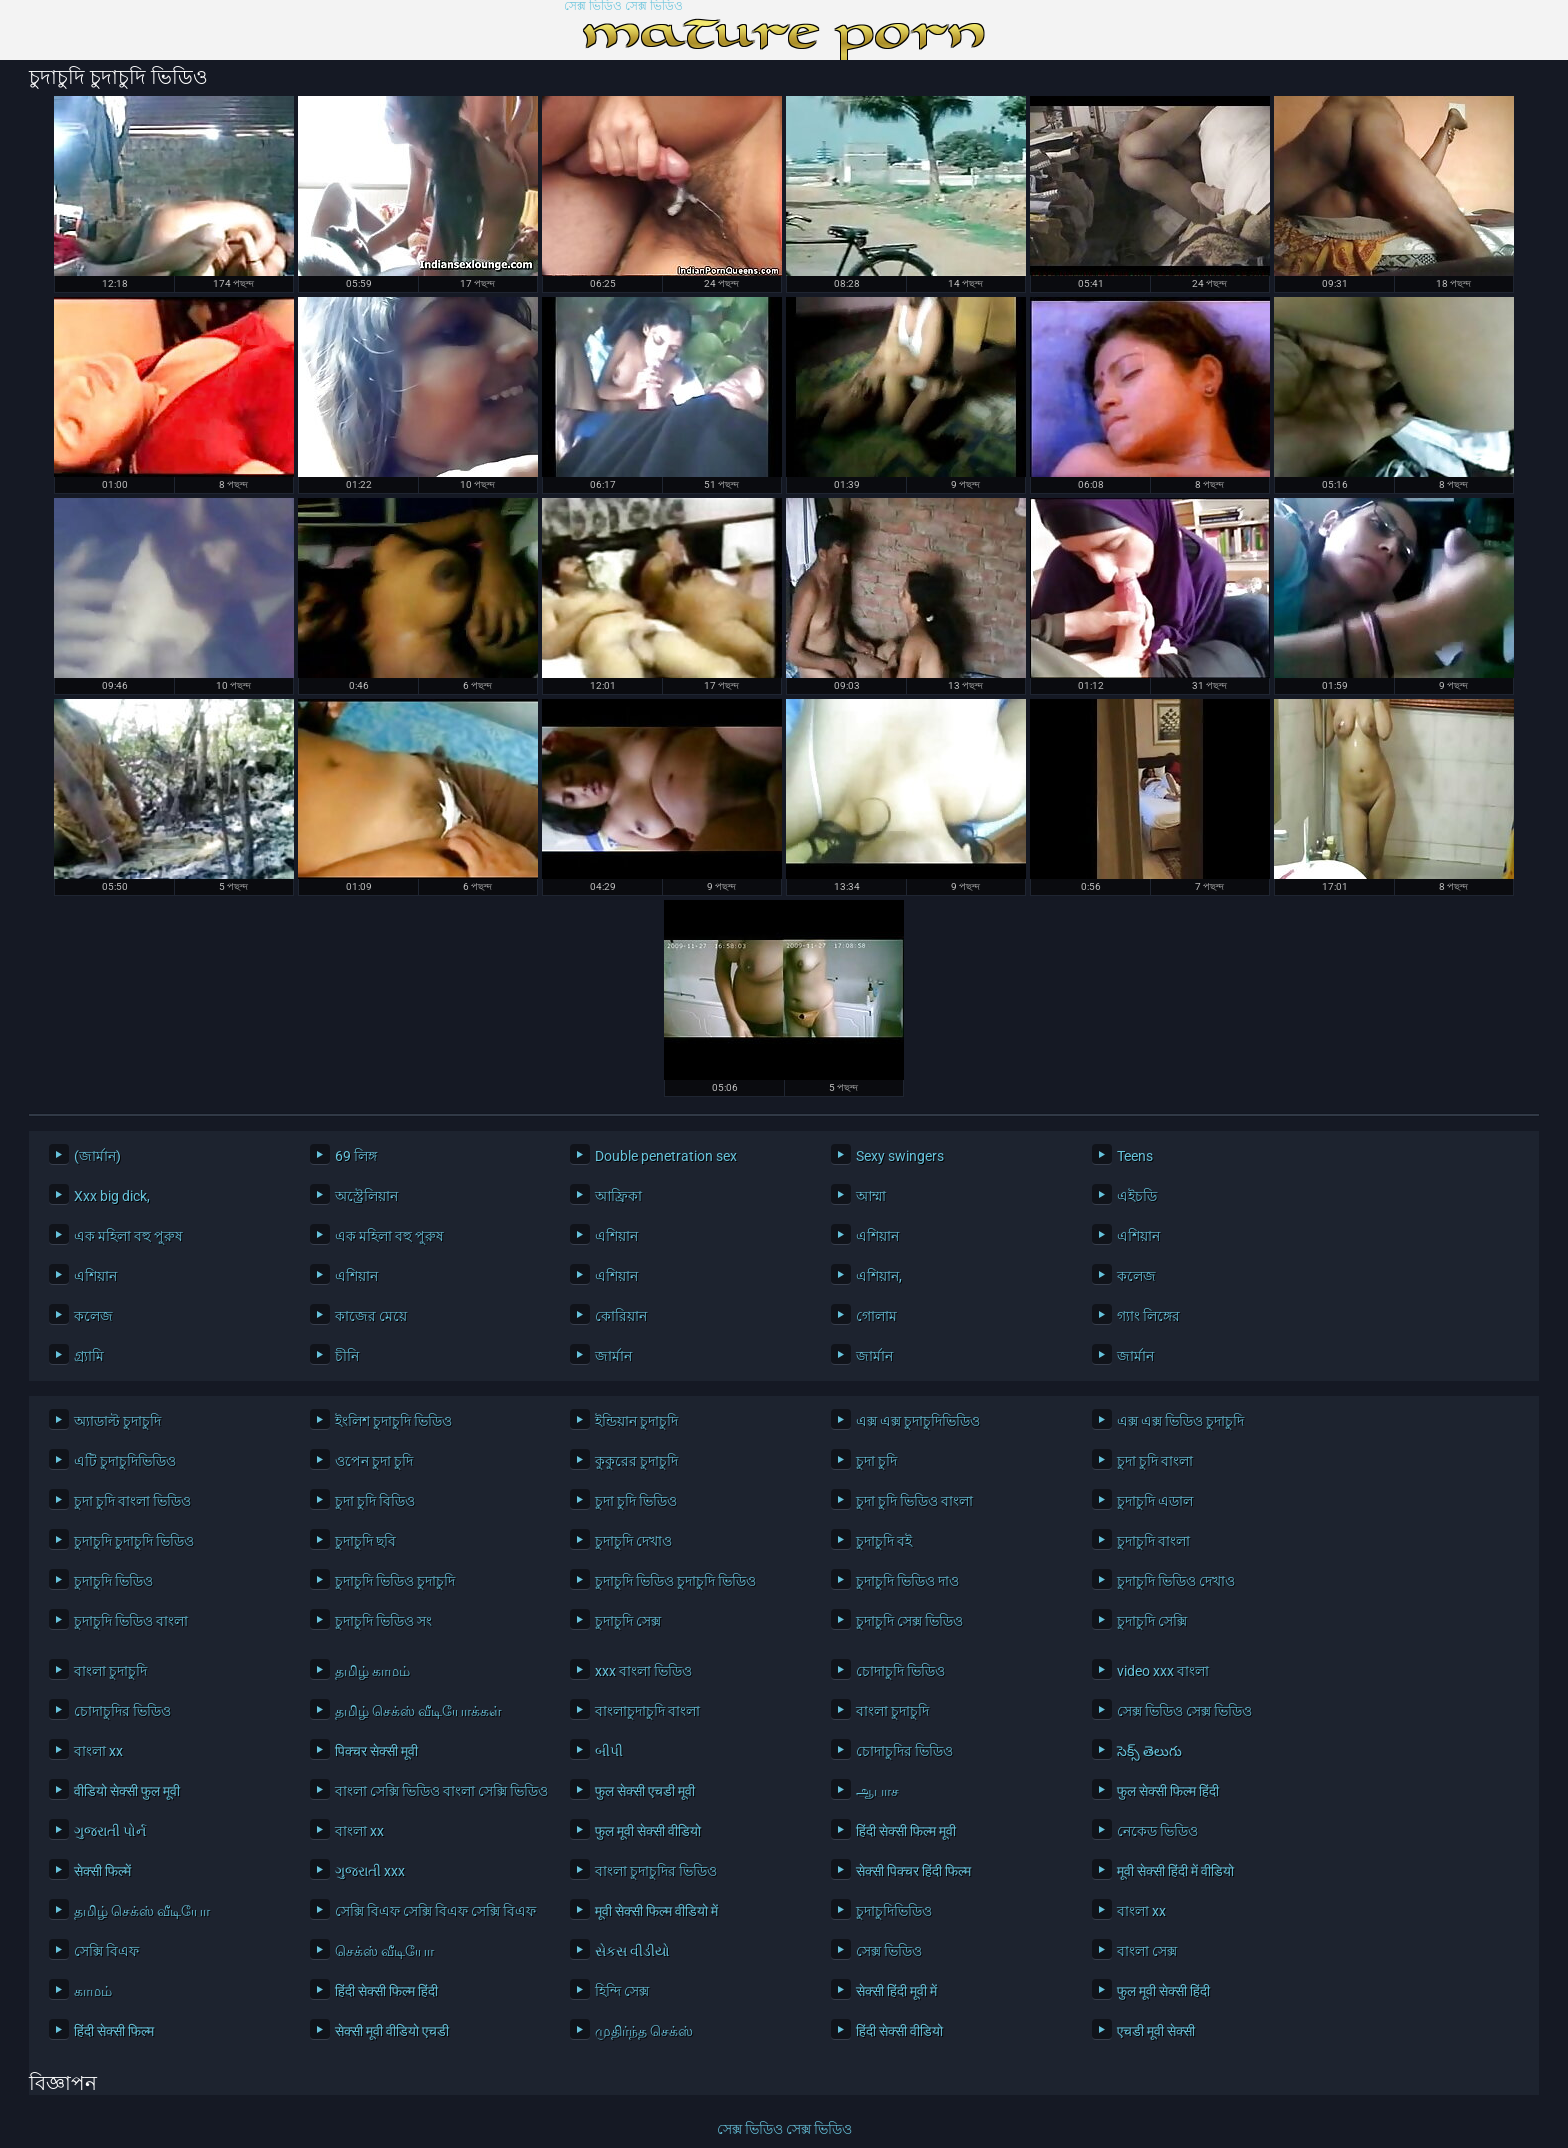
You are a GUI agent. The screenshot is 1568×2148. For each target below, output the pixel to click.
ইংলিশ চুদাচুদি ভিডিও (393, 1421)
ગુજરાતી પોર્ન (110, 1831)
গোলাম (876, 1316)
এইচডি (1137, 1196)
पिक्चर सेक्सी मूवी (376, 1751)
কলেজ (1136, 1276)
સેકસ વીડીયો (632, 1951)
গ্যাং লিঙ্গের (1148, 1316)
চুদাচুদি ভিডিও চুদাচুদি (395, 1581)
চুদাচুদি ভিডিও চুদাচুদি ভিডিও (675, 1581)
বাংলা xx (98, 1751)
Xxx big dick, (112, 1196)
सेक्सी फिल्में (102, 1871)
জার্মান (613, 1356)
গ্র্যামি (89, 1356)
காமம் (93, 1991)
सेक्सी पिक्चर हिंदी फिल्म (913, 1871)
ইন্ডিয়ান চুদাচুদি (636, 1421)
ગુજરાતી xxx (370, 1871)
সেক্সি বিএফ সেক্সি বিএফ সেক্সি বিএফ (435, 1911)
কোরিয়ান (621, 1316)
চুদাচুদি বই (884, 1541)
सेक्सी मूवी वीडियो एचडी (392, 2031)
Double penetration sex (666, 1156)
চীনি (347, 1356)
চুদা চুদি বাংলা (1155, 1461)
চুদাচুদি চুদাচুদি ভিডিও (134, 1541)
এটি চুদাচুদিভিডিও (125, 1461)
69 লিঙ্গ (356, 1156)
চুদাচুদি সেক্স (628, 1621)
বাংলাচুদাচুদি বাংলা (647, 1711)
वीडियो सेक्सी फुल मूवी (127, 1791)
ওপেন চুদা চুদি (374, 1461)
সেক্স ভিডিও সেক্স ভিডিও (623, 6)
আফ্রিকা (618, 1196)
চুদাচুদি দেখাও (633, 1541)
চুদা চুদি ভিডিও (636, 1501)
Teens (1135, 1156)
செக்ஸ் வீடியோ (384, 1951)
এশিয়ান (616, 1236)
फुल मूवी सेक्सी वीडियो (648, 1831)
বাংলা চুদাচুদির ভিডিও (656, 1871)
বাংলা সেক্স (1147, 1951)
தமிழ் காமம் (372, 1671)
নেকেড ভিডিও (1157, 1831)
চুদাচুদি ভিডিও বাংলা (131, 1621)
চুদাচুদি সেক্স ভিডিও (909, 1621)
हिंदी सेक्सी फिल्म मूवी (906, 1831)
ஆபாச (877, 1791)
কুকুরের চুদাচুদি (636, 1461)
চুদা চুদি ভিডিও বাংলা (914, 1501)
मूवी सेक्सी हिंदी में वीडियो (1175, 1871)
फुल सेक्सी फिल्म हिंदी (1168, 1791)
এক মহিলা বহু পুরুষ (128, 1236)
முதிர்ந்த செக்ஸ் (644, 2031)
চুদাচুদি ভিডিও (113, 1581)
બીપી (609, 1751)
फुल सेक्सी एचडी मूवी (645, 1791)
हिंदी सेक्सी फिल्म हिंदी (386, 1991)
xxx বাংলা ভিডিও (643, 1671)
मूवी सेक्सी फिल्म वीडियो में (656, 1911)
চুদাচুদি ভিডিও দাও (907, 1581)
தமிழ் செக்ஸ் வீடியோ (142, 1911)
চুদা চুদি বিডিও (375, 1501)
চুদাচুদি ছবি (365, 1541)
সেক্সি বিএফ (106, 1951)
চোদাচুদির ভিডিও (122, 1711)
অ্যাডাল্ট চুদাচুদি (117, 1421)
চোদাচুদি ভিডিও (900, 1671)
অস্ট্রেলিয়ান (366, 1196)
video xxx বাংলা (1163, 1671)
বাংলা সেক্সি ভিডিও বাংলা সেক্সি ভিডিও (438, 1791)
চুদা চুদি (876, 1461)
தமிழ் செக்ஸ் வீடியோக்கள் (418, 1711)
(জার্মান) (97, 1156)
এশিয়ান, (879, 1276)
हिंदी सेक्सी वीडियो (899, 2031)
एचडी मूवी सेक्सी (1156, 2031)
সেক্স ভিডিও (889, 1951)
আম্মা (871, 1196)
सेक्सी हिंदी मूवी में (896, 1991)
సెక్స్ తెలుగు (1149, 1751)
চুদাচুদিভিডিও (894, 1911)
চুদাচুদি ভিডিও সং (383, 1621)
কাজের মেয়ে (371, 1316)
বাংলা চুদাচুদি (110, 1671)
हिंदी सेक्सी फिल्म (114, 2031)
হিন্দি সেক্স (622, 1991)
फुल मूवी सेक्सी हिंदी (1163, 1991)
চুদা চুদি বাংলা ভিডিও (132, 1501)
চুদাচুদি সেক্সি (1152, 1621)
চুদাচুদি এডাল (1155, 1501)
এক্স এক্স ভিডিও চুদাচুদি (1180, 1421)
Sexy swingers (900, 1156)
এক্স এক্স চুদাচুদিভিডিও (918, 1421)
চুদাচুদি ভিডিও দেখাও (1176, 1581)
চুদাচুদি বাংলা (1153, 1541)
